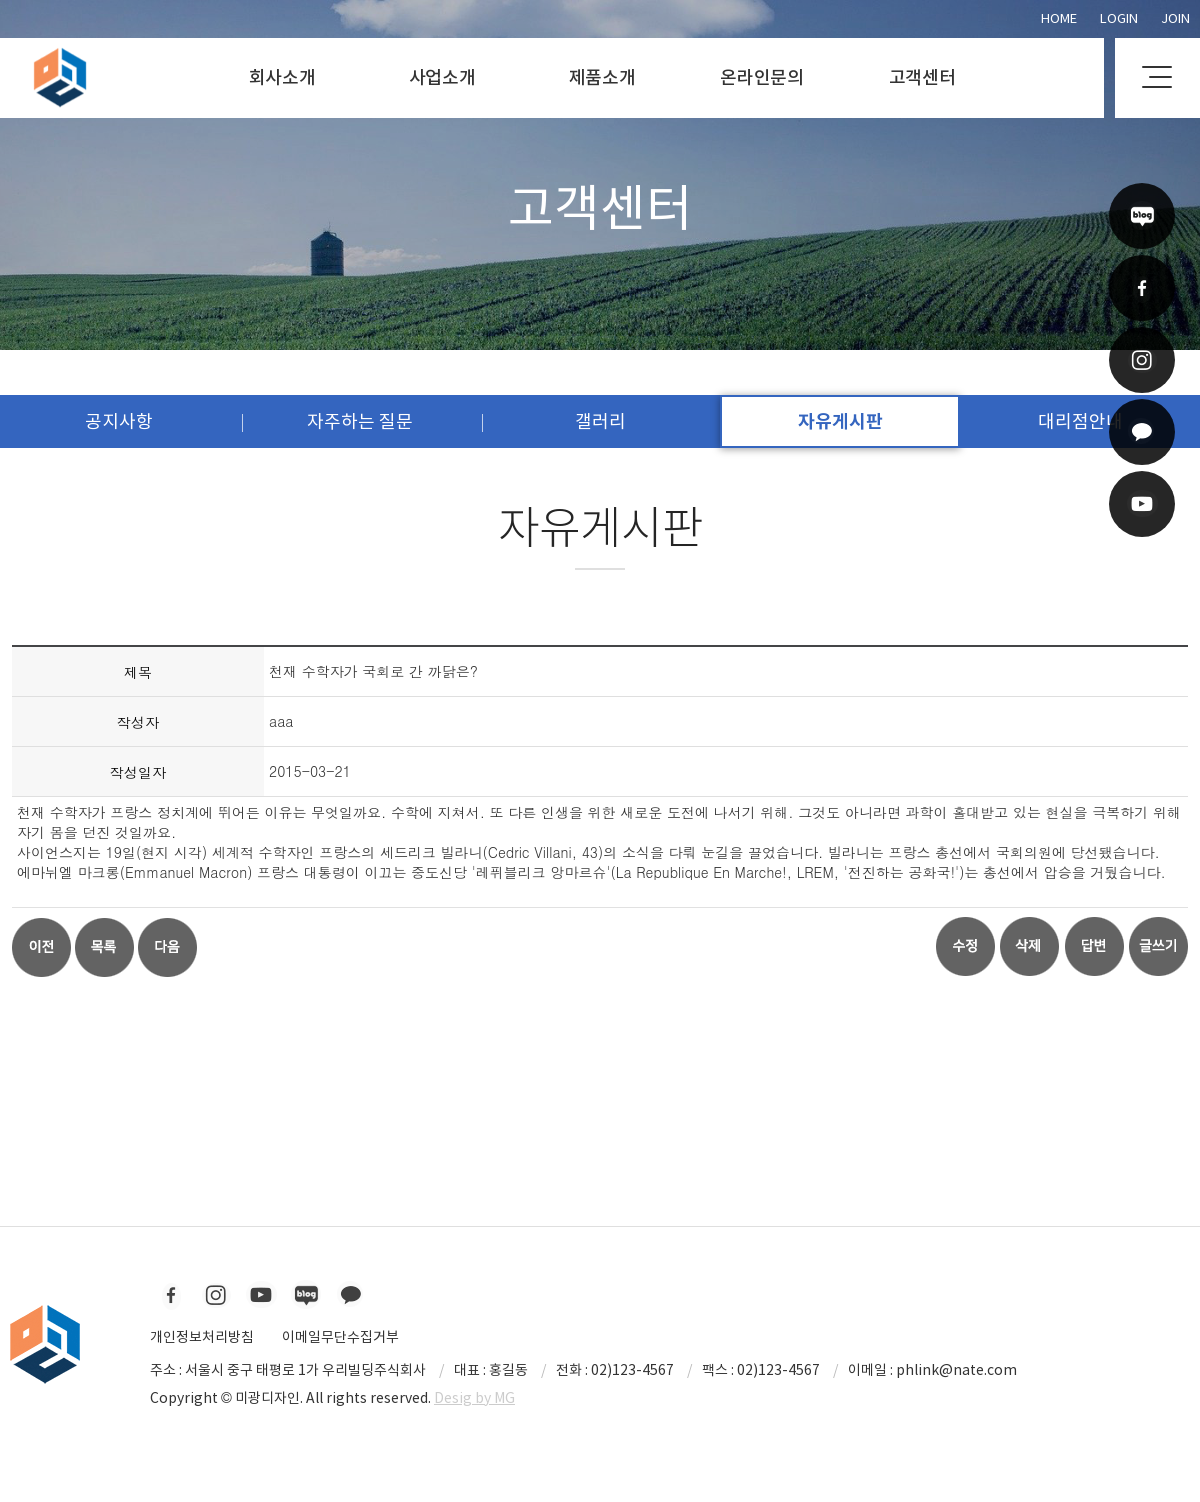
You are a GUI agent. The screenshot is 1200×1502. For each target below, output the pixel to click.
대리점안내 (1080, 421)
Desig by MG (474, 1398)
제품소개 (602, 77)
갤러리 (600, 421)
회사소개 (282, 77)
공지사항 (119, 421)
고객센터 (922, 77)
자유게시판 (840, 421)
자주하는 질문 (360, 421)
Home (1059, 18)
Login (1119, 18)
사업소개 (442, 77)
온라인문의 (762, 77)
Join (1175, 18)
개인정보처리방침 (202, 1337)
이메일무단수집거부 (340, 1337)
